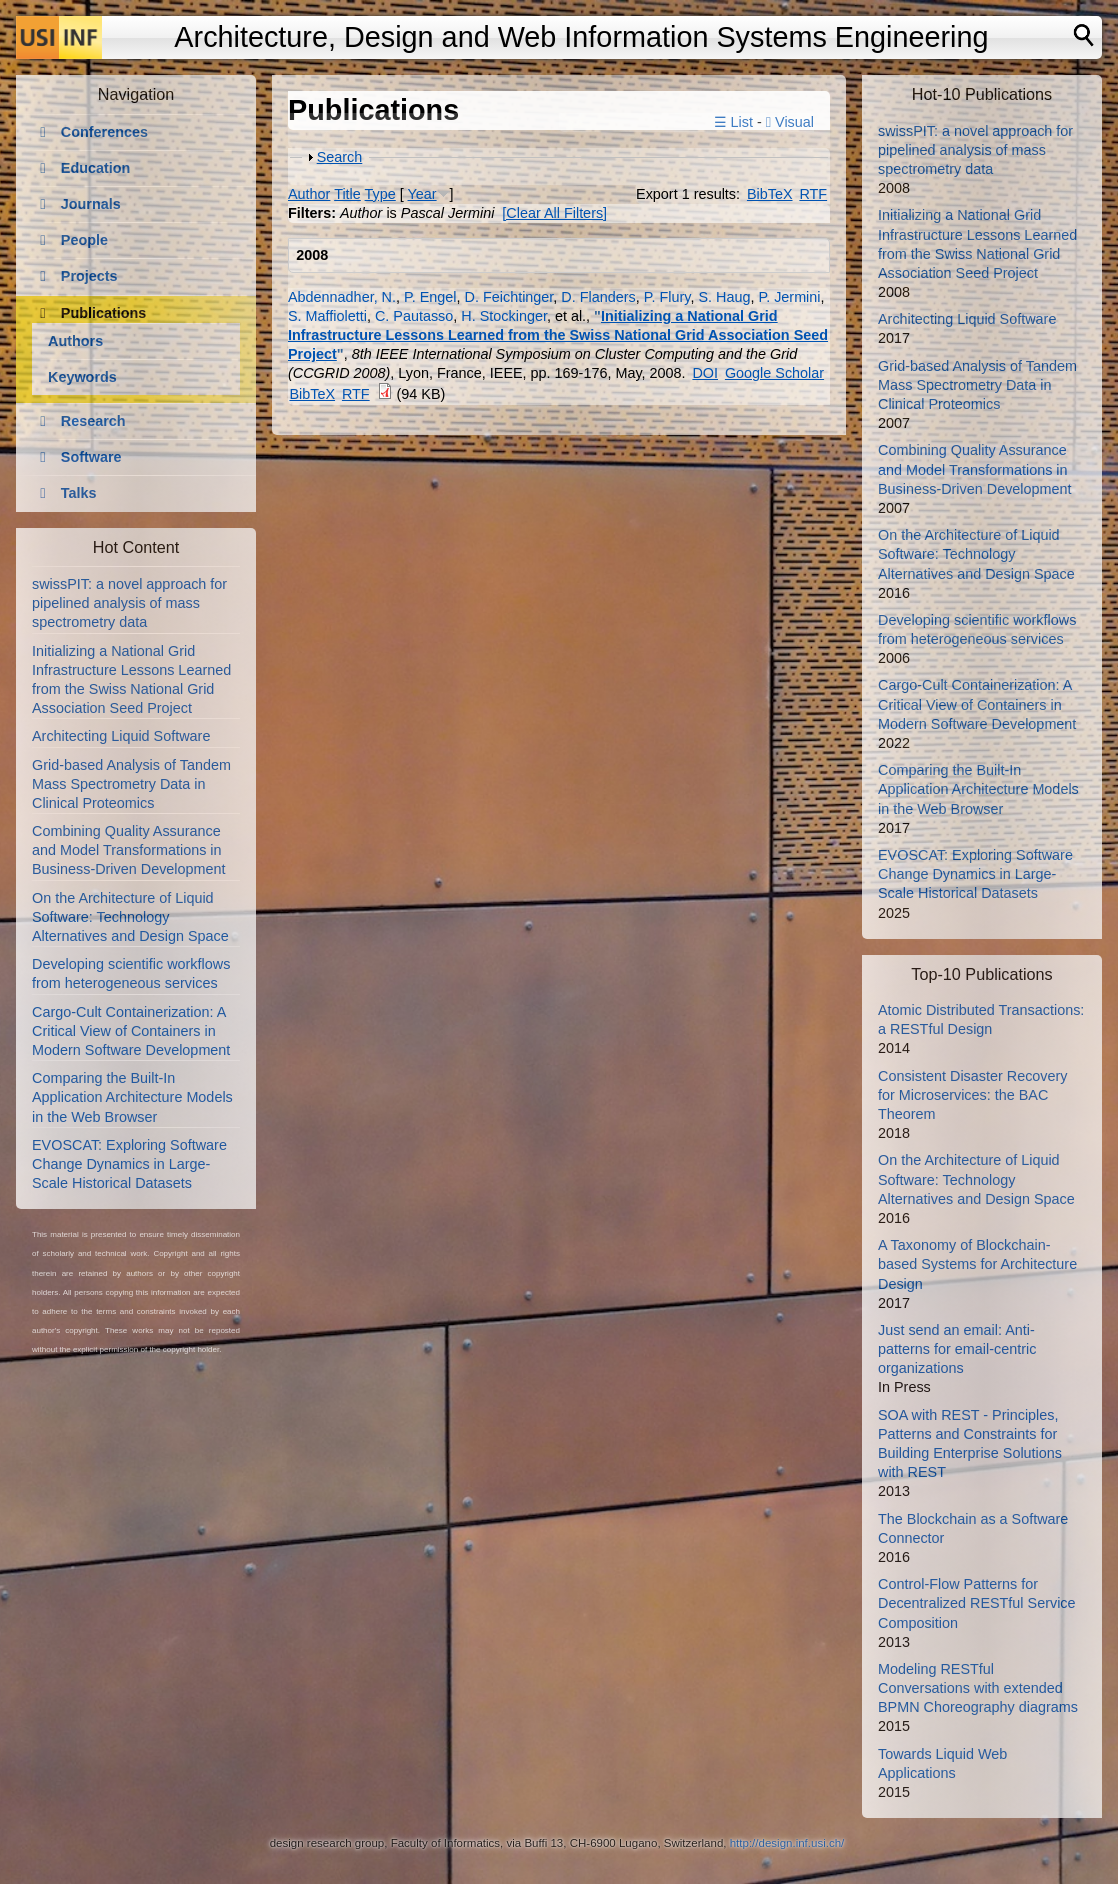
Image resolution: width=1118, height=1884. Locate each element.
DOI (705, 373)
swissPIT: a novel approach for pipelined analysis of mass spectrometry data (129, 603)
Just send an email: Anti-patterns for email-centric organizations (957, 1349)
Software (91, 457)
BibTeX (770, 194)
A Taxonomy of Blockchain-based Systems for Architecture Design (977, 1264)
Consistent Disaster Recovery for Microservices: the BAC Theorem (973, 1095)
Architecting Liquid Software (121, 736)
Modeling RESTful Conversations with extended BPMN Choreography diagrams (978, 1688)
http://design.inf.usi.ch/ (787, 1843)
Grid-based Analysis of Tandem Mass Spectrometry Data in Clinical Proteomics (131, 784)
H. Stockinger (504, 316)
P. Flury (667, 297)
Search (340, 157)
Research (93, 421)
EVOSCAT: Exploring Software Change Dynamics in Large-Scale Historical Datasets (129, 1164)
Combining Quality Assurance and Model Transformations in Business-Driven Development (129, 850)
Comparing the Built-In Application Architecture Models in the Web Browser (132, 1097)
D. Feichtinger (509, 297)
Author (309, 194)
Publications (104, 313)
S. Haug (724, 297)
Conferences (104, 132)
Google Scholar (774, 373)
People (84, 240)
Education (96, 168)
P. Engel (430, 297)
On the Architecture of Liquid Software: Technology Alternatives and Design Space (130, 917)
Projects (89, 276)
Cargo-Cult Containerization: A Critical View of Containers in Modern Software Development (131, 1031)
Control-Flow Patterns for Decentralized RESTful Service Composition (977, 1603)
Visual (790, 122)
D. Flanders (598, 297)
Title (347, 194)
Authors (75, 341)
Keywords (82, 377)
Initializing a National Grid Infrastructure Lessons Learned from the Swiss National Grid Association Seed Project (558, 335)
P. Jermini (789, 297)
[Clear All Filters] (554, 213)
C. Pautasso (414, 316)
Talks (79, 493)
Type (380, 194)
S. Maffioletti (327, 316)
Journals (91, 204)
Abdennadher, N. (342, 297)
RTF (813, 194)
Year (422, 194)
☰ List (733, 122)
